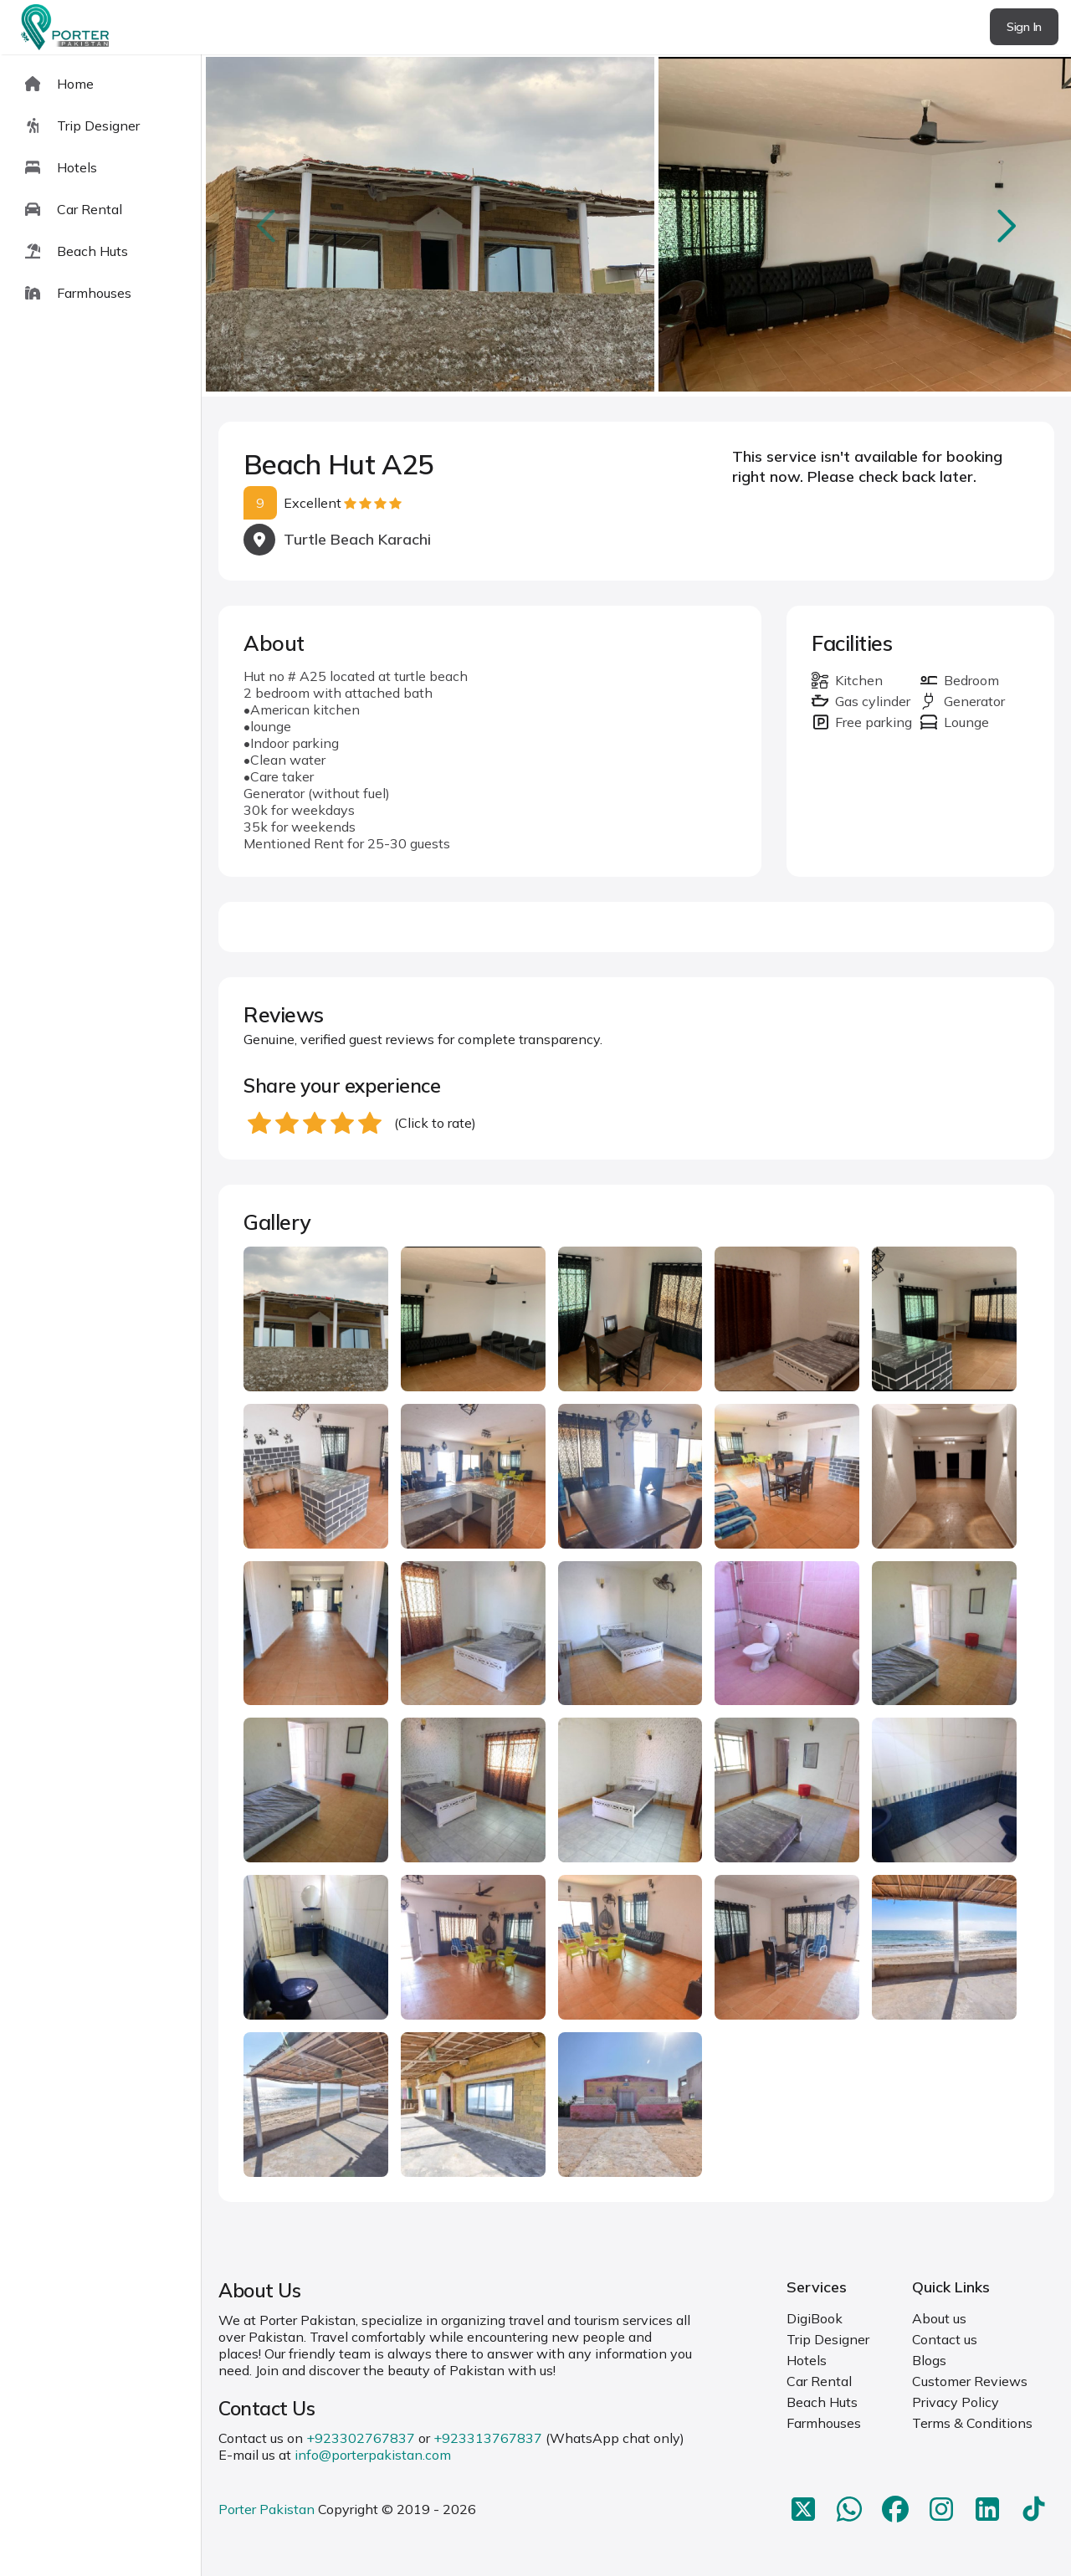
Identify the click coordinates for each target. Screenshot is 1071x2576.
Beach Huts (822, 2402)
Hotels (807, 2360)
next (1004, 225)
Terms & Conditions (972, 2423)
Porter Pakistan (266, 2509)
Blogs (929, 2360)
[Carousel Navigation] (636, 225)
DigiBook (815, 2318)
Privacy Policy (955, 2402)
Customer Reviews (969, 2381)
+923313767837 (487, 2438)
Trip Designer (828, 2339)
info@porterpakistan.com (373, 2454)
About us (939, 2318)
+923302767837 (360, 2438)
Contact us (944, 2339)
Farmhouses (824, 2423)
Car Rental (819, 2381)
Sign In (1024, 26)
